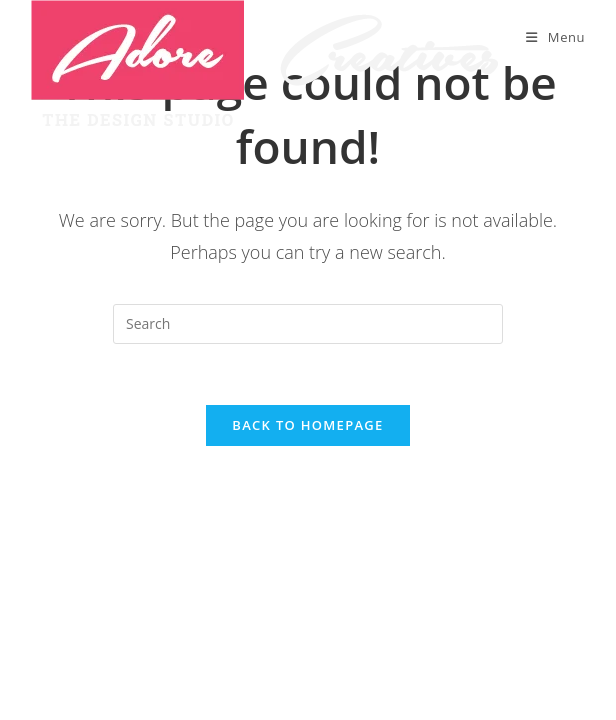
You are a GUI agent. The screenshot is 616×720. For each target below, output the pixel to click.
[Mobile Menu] (555, 37)
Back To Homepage (307, 425)
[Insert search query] (308, 324)
